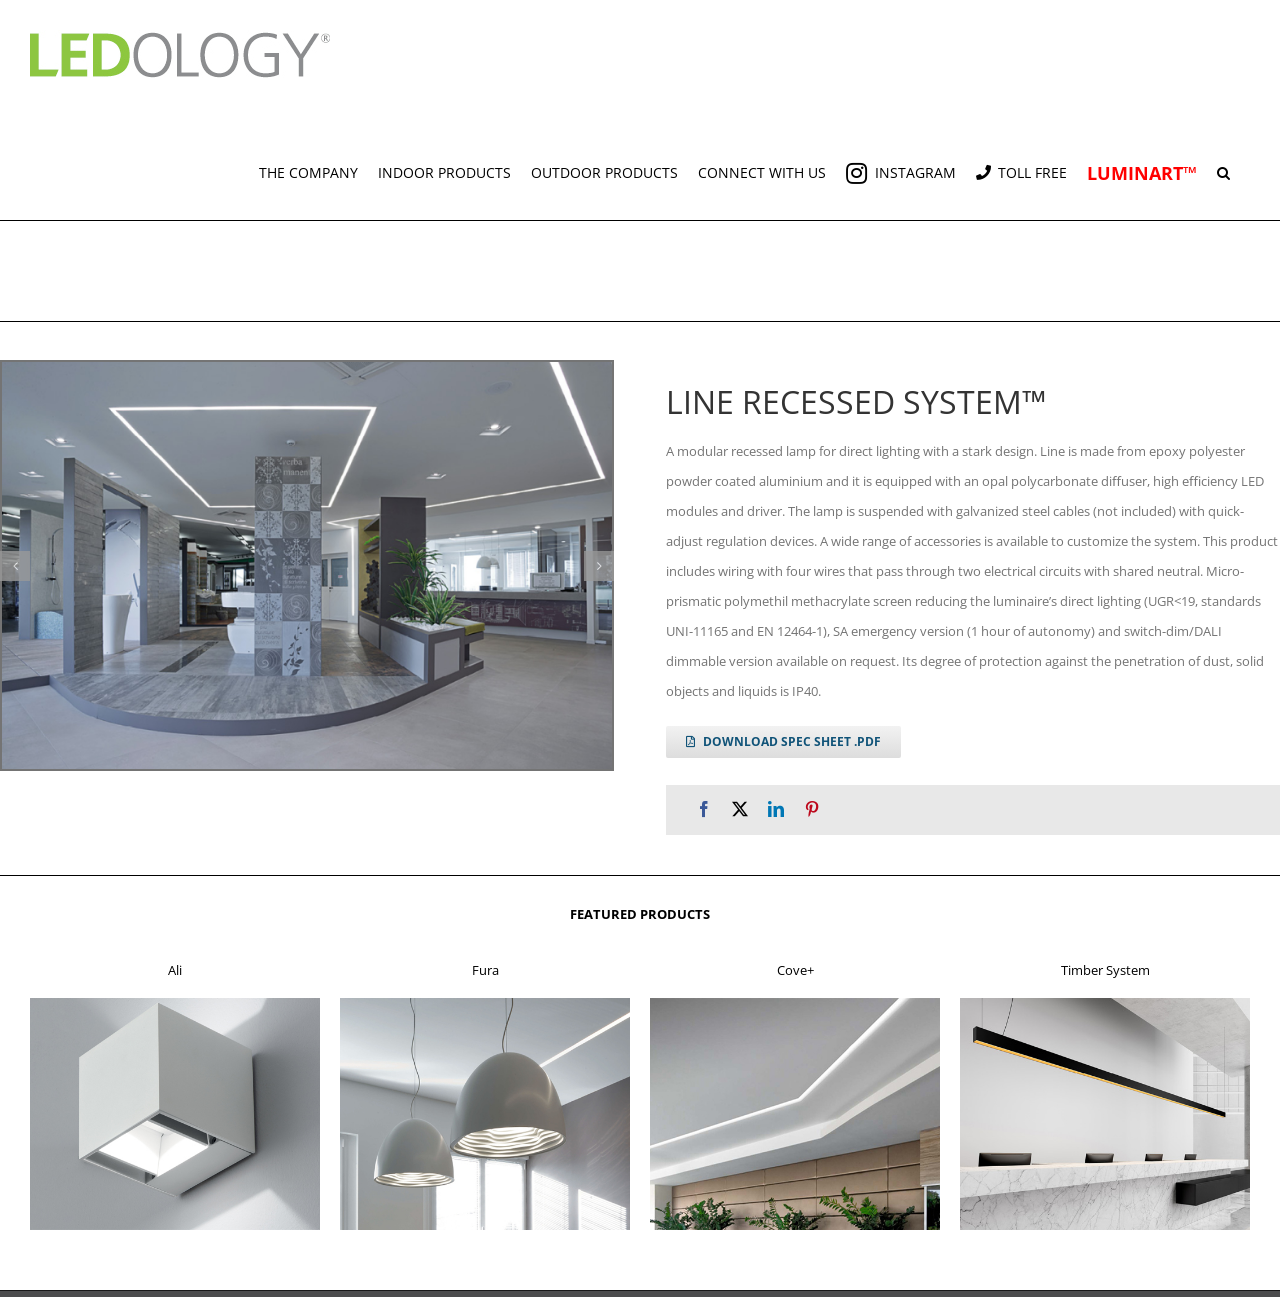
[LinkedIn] (776, 809)
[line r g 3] (307, 565)
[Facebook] (704, 809)
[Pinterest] (812, 809)
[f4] (1105, 1004)
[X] (740, 809)
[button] (1223, 165)
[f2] (485, 1004)
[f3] (795, 1004)
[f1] (175, 1004)
